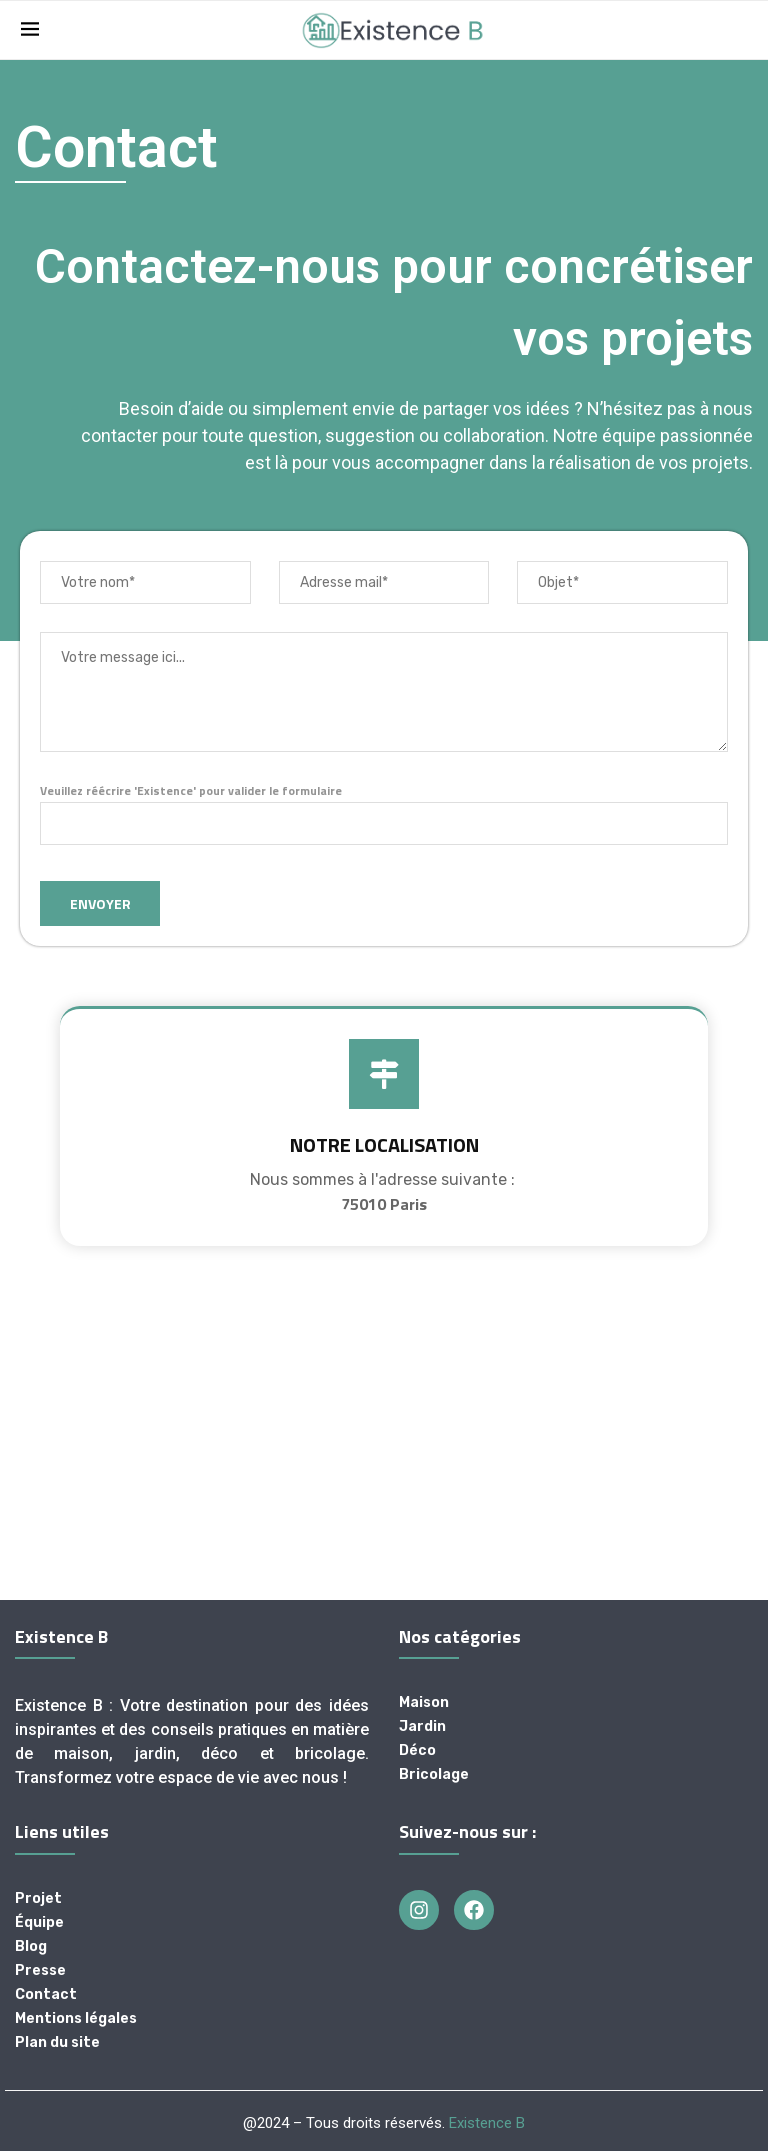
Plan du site (57, 2043)
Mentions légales (76, 2019)
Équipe (39, 1923)
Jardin (422, 1727)
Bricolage (434, 1775)
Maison (424, 1703)
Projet (38, 1899)
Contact (46, 1995)
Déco (417, 1751)
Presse (40, 1971)
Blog (31, 1947)
